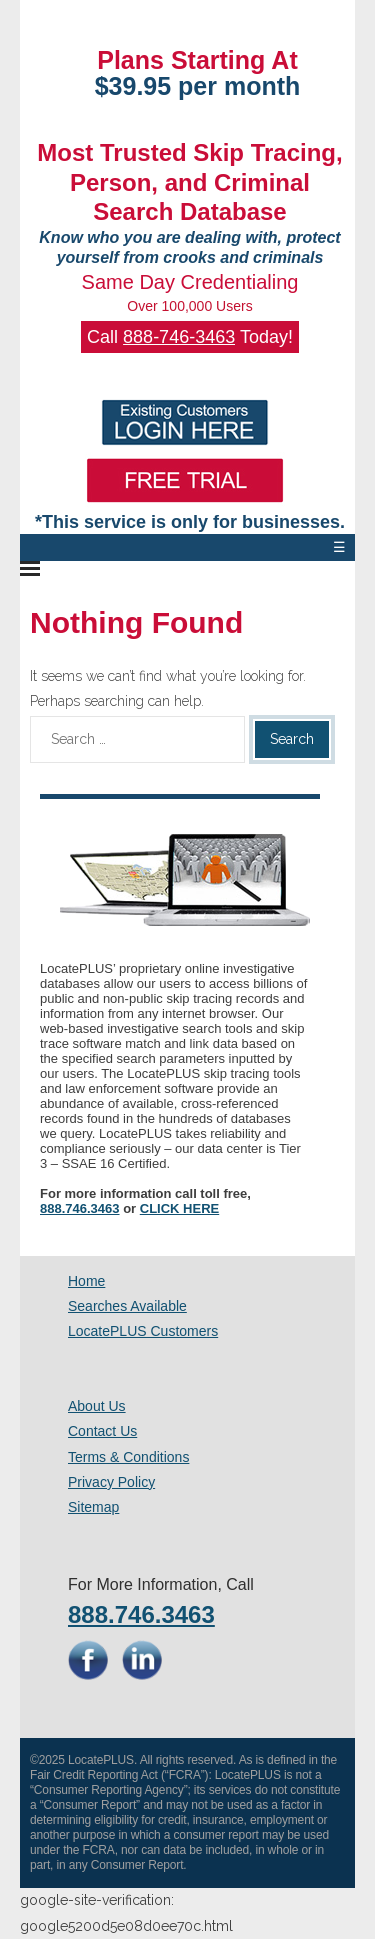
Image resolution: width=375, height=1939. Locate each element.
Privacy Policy (111, 1482)
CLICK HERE (179, 1208)
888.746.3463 (80, 1208)
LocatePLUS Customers (143, 1331)
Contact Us (102, 1431)
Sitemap (93, 1507)
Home (86, 1281)
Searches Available (127, 1306)
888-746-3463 (179, 337)
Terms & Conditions (128, 1457)
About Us (97, 1406)
